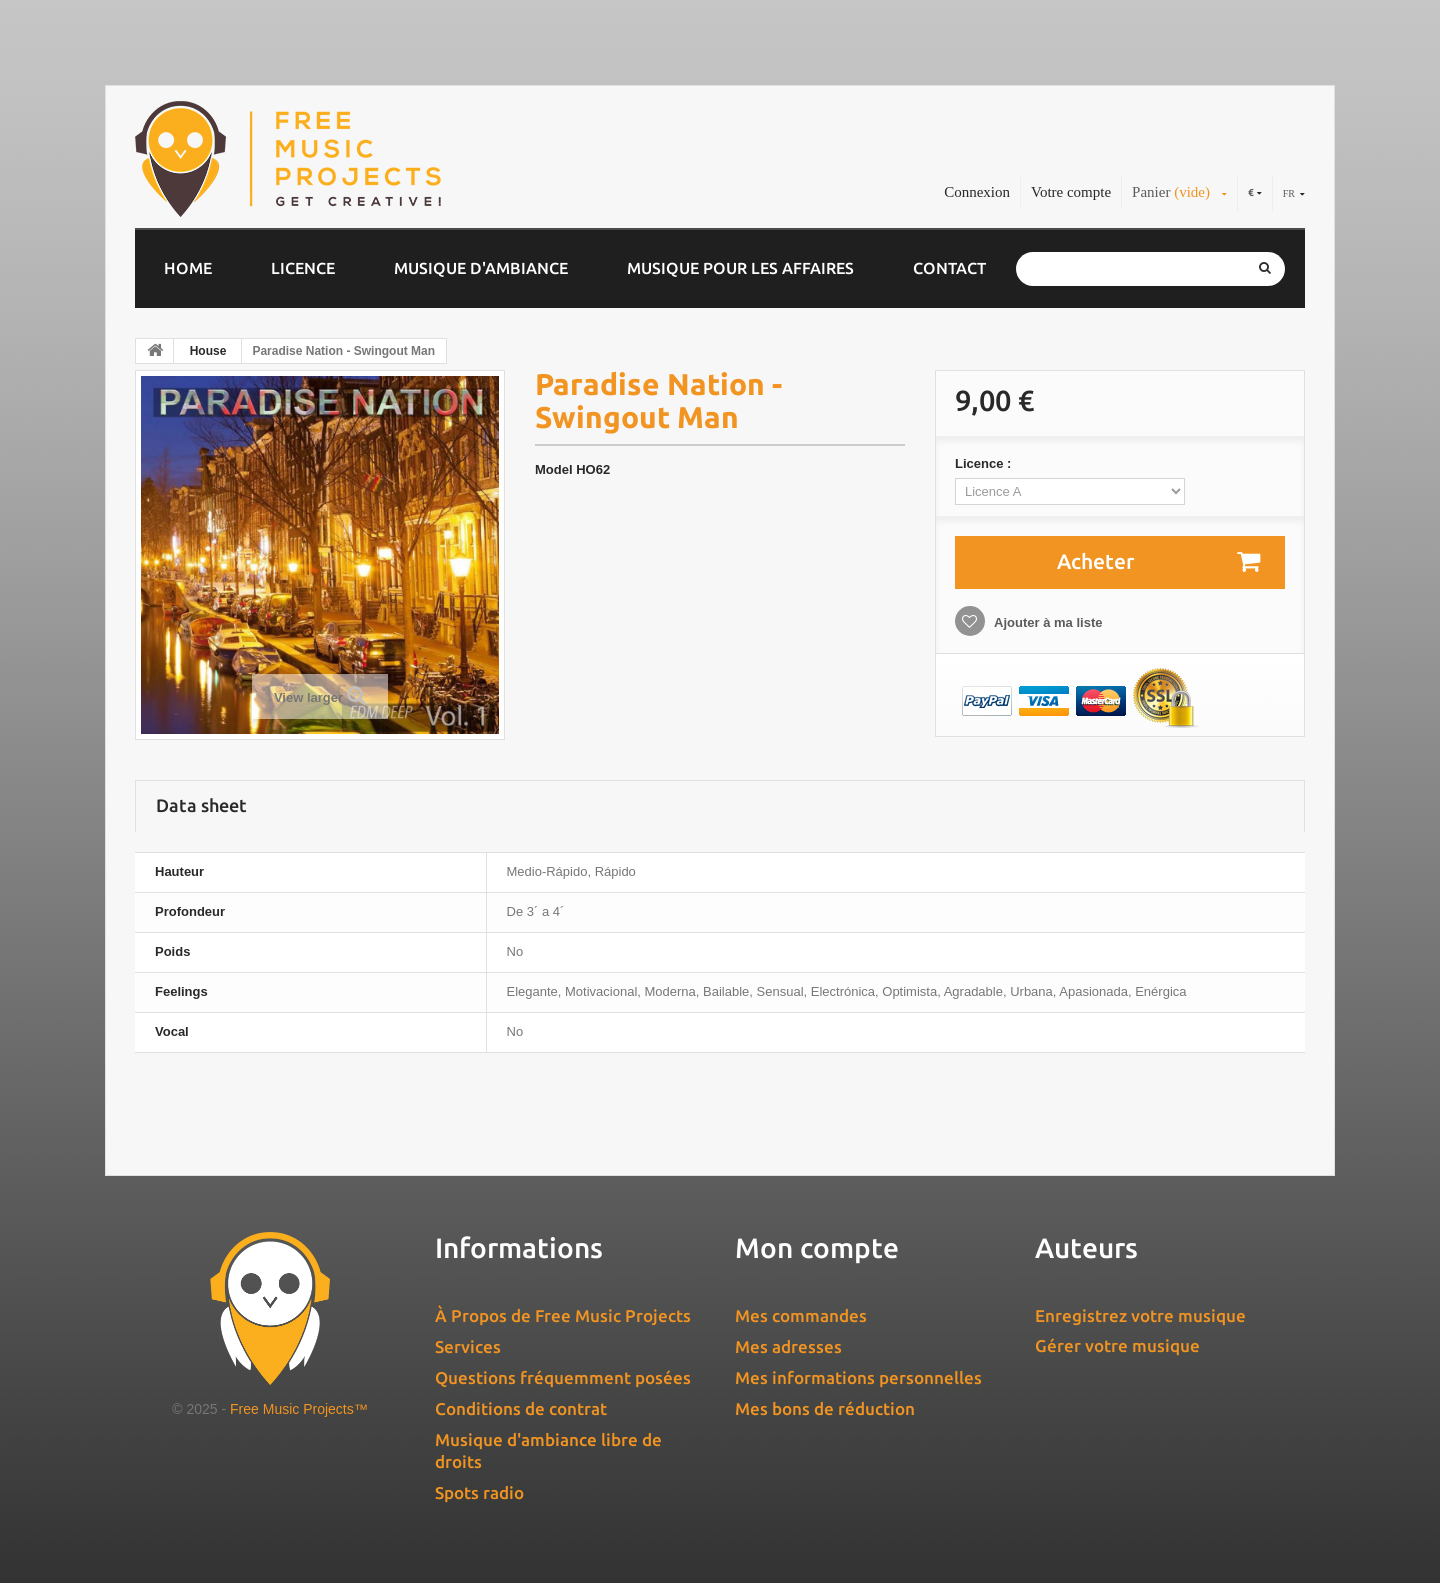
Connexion (977, 192)
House (208, 351)
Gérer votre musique (1117, 1345)
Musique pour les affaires (740, 268)
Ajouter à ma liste (1047, 622)
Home (188, 268)
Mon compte (817, 1247)
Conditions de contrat (521, 1408)
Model (554, 469)
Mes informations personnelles (858, 1377)
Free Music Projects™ (299, 1409)
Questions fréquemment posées (563, 1377)
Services (468, 1346)
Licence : (985, 463)
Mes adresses (788, 1346)
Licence (303, 268)
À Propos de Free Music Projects (563, 1315)
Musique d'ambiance (481, 268)
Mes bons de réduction (825, 1408)
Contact (949, 268)
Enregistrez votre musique (1140, 1315)
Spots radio (479, 1492)
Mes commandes (801, 1315)
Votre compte (1071, 192)
